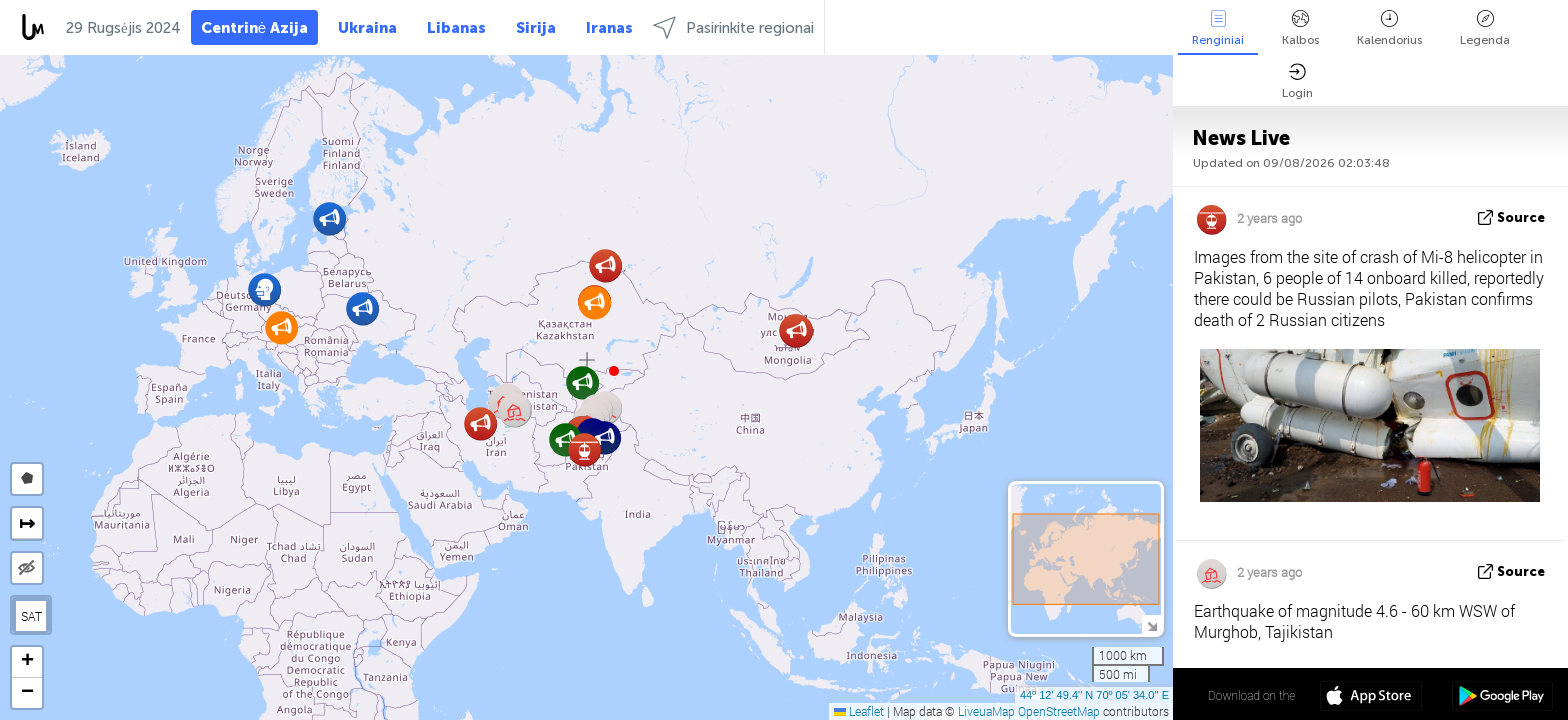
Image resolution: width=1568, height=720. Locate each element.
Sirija (536, 28)
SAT (31, 616)
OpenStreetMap (1059, 711)
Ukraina (367, 28)
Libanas (456, 28)
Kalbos (1300, 28)
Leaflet (859, 711)
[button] (614, 371)
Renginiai (1218, 28)
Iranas (609, 28)
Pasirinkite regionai (733, 27)
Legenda (1485, 28)
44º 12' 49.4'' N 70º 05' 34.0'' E (1094, 695)
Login (1297, 81)
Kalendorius (1389, 28)
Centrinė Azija (254, 28)
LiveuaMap (986, 711)
